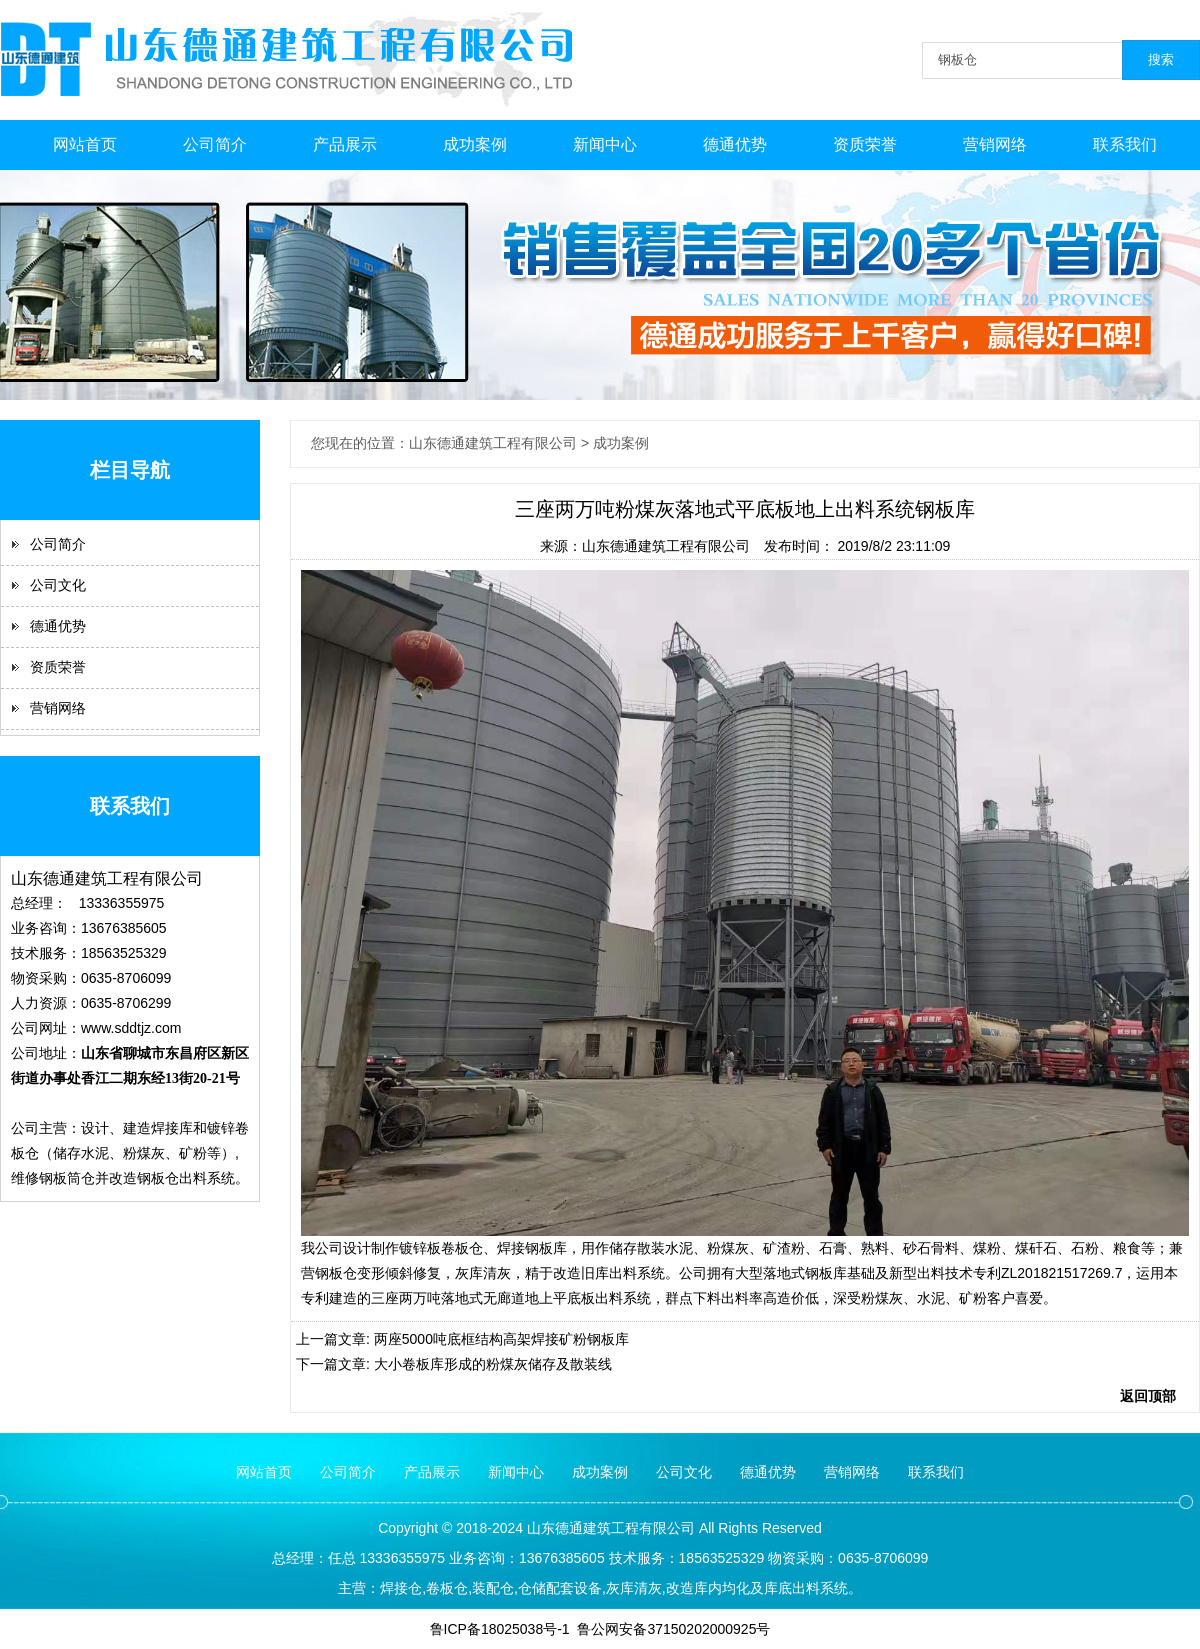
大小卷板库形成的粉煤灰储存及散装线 (493, 1364)
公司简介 (215, 144)
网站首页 (85, 144)
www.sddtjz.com (131, 1028)
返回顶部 (1148, 1396)
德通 (569, 1528)
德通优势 (735, 144)
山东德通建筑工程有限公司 (666, 546)
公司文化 (58, 585)
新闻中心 (605, 144)
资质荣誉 (865, 144)
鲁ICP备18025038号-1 (500, 1629)
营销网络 (995, 144)
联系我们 (1125, 144)
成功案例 (475, 144)
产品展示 (345, 144)
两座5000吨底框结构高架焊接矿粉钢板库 (501, 1339)
